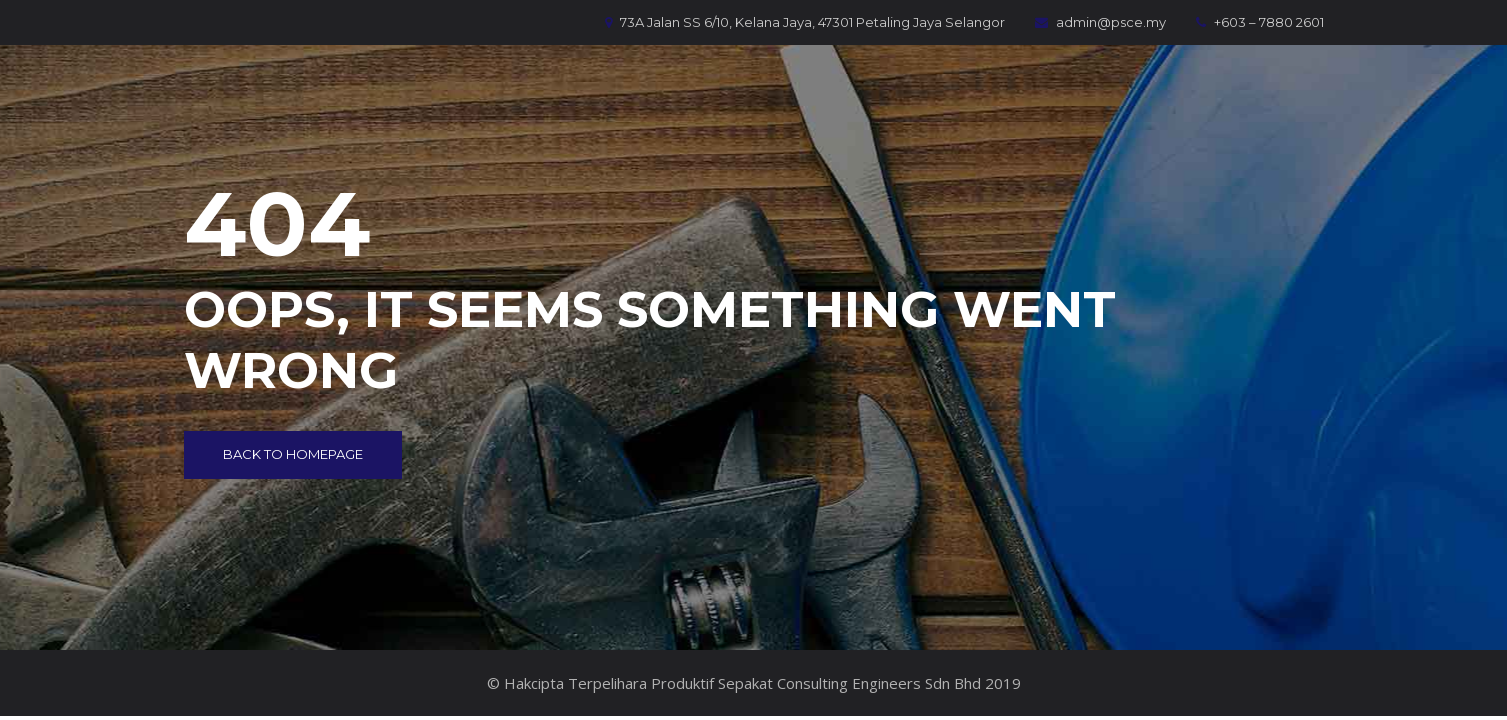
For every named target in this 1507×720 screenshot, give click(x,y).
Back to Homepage (293, 454)
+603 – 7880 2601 (1260, 22)
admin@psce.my (1100, 22)
